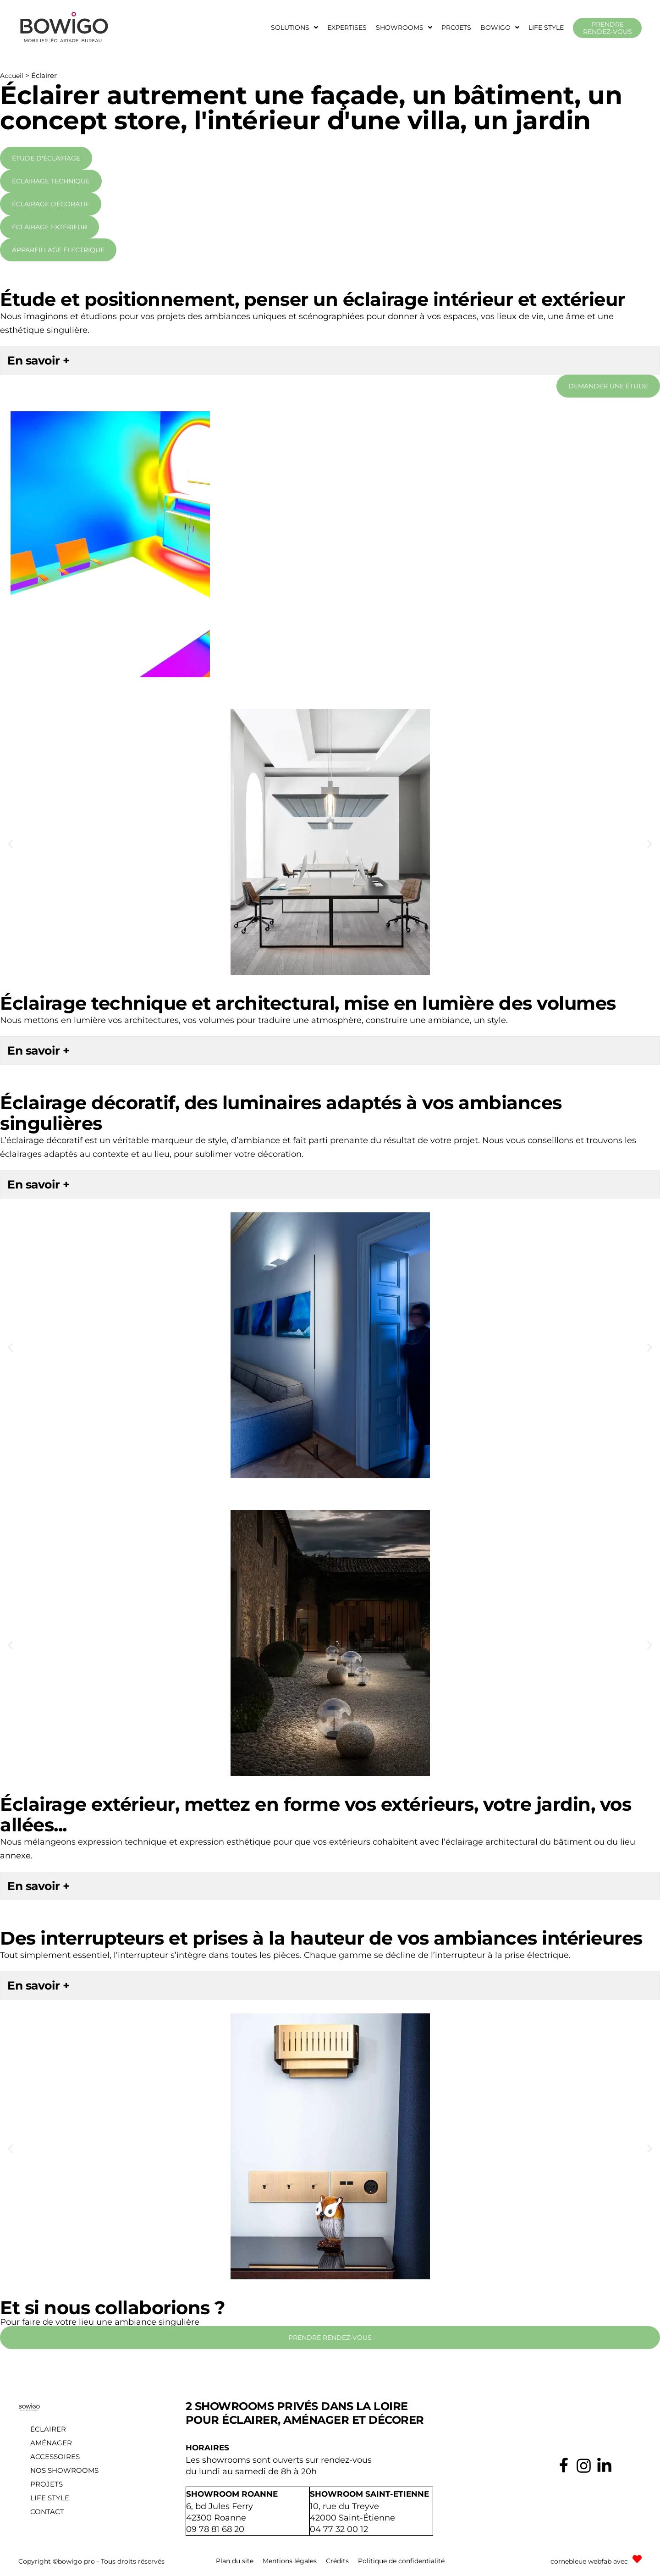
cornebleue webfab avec (589, 2560)
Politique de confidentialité (401, 2560)
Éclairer (48, 2429)
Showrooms (404, 27)
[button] (294, 27)
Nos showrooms (64, 2470)
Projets (456, 27)
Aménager (51, 2442)
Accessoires (55, 2456)
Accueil (11, 76)
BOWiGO (499, 27)
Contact (47, 2511)
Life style (546, 27)
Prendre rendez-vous (607, 28)
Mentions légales (290, 2560)
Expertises (347, 27)
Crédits (337, 2560)
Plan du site (234, 2560)
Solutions (294, 27)
